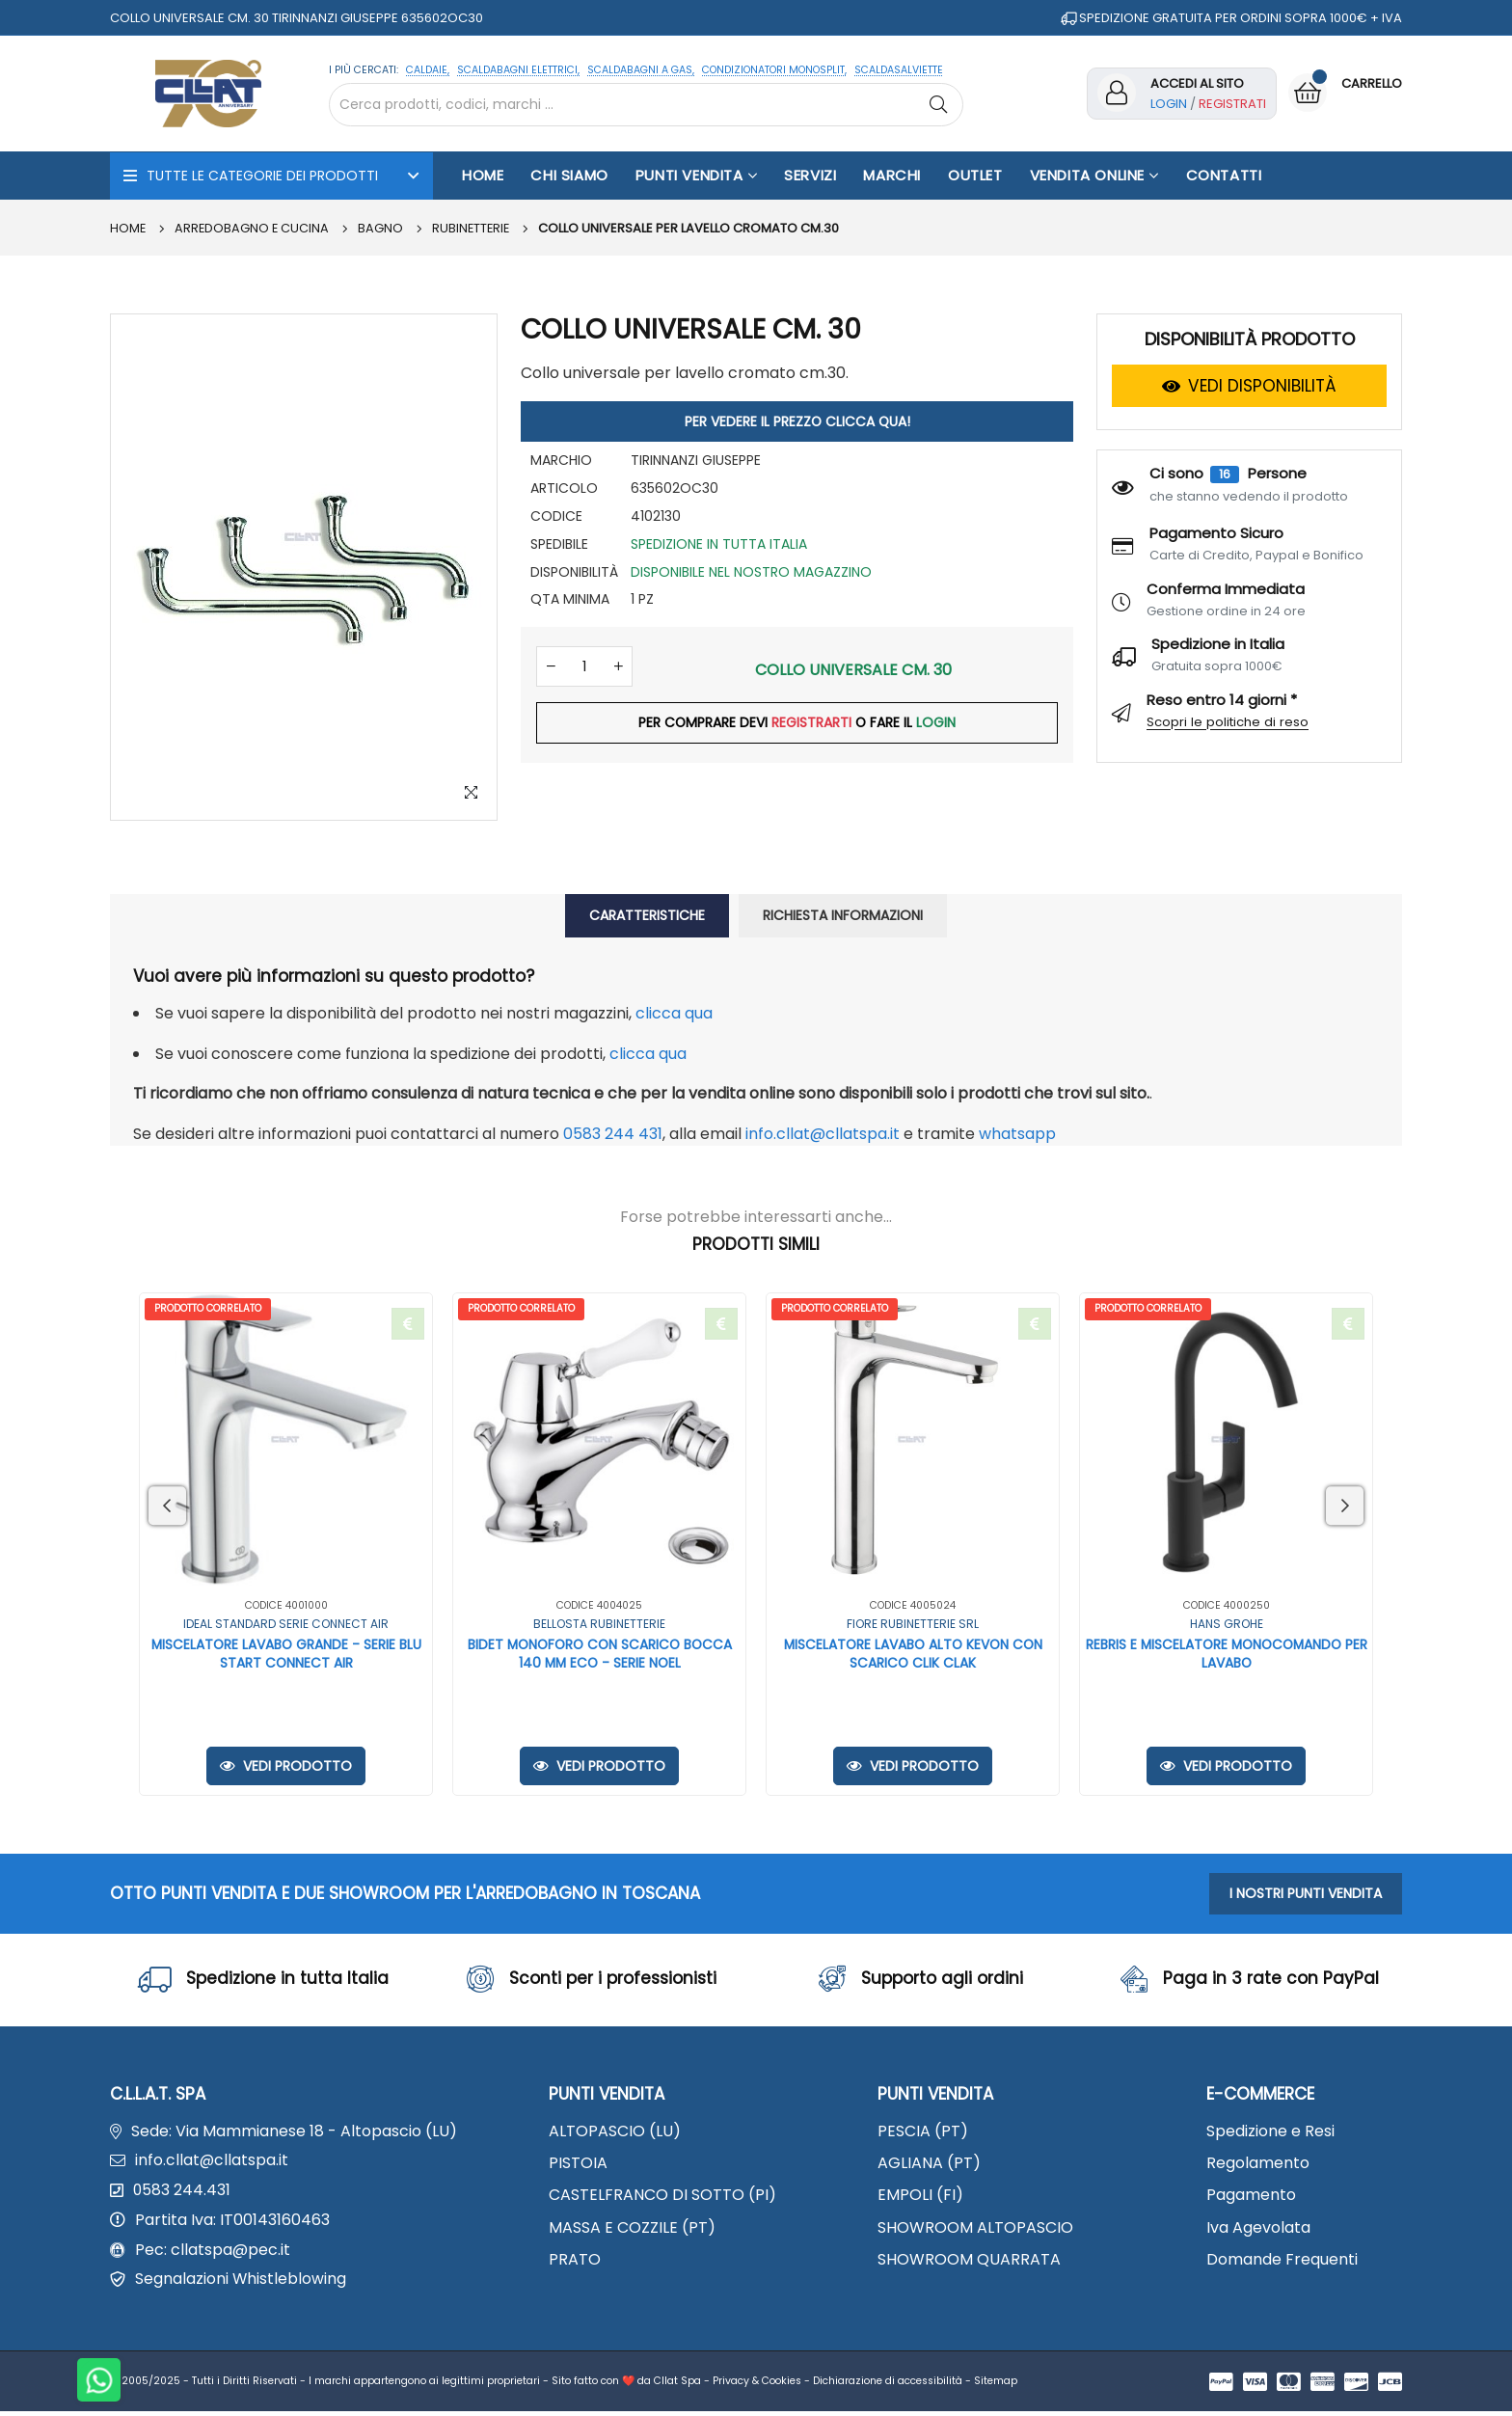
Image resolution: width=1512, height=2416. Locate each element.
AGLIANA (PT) (929, 2166)
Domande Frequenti (1282, 2261)
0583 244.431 (182, 2194)
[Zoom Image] (470, 793)
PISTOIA (578, 2166)
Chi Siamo (569, 175)
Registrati (1232, 104)
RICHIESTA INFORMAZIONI (843, 915)
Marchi (892, 175)
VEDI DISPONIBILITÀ (1249, 385)
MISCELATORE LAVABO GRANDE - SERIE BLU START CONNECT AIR (285, 1655)
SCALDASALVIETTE (898, 70)
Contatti (1224, 175)
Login (1168, 104)
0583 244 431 (612, 1134)
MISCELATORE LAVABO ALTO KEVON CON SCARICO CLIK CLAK (913, 1655)
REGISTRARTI (811, 726)
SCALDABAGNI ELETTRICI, (518, 70)
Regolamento (1258, 2166)
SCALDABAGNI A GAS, (640, 70)
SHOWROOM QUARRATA (969, 2261)
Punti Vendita (696, 175)
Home (482, 175)
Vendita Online (1094, 175)
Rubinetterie (475, 228)
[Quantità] (584, 669)
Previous (167, 1505)
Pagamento (1251, 2197)
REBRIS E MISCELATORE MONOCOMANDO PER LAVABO (1226, 1655)
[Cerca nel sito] (646, 104)
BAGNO (383, 228)
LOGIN (937, 726)
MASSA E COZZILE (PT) (632, 2229)
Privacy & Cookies (757, 2385)
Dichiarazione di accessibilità (887, 2385)
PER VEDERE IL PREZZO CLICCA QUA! (797, 421)
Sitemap (995, 2385)
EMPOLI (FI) (920, 2197)
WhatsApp (1017, 1134)
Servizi (810, 175)
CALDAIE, (427, 70)
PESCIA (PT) (923, 2134)
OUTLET (975, 175)
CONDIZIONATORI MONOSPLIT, (774, 70)
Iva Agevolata (1258, 2229)
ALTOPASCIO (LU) (615, 2134)
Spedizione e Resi (1270, 2134)
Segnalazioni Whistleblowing (241, 2284)
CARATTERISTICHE (647, 915)
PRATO (575, 2261)
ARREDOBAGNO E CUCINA (254, 228)
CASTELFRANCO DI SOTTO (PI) (662, 2197)
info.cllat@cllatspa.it (822, 1134)
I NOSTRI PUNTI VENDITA (1305, 1894)
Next (1344, 1505)
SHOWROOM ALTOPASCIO (975, 2229)
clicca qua (674, 1013)
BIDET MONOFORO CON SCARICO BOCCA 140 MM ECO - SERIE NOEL (600, 1655)
